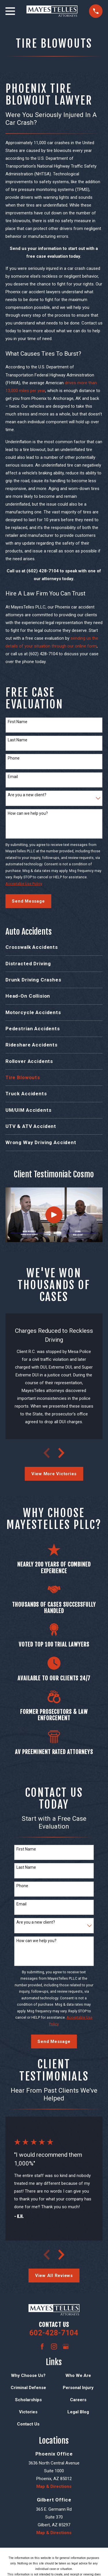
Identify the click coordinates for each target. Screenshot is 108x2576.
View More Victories (54, 1473)
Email (13, 776)
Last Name (17, 740)
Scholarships (28, 2399)
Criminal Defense (28, 2387)
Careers (78, 2399)
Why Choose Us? (28, 2375)
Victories (28, 2411)
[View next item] (61, 1453)
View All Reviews (54, 2275)
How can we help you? (28, 813)
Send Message (28, 901)
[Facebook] (42, 2346)
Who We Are (78, 2375)
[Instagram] (54, 2346)
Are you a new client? (27, 795)
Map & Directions (53, 2486)
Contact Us (28, 2424)
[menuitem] (54, 947)
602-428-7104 (53, 2332)
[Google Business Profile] (66, 2346)
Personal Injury (78, 2387)
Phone (14, 758)
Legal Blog (78, 2411)
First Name (17, 721)
